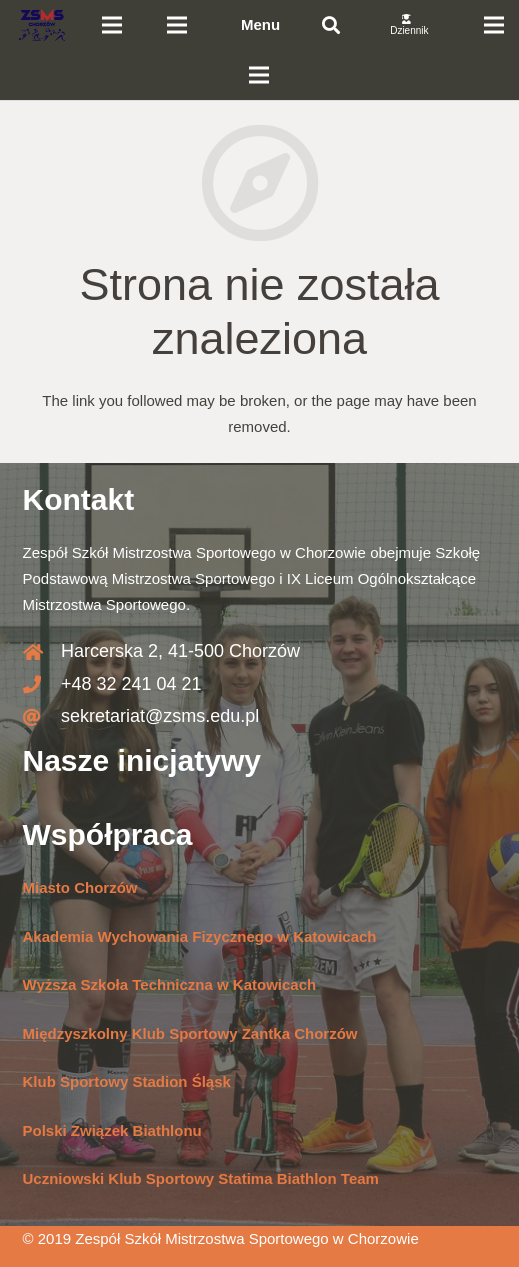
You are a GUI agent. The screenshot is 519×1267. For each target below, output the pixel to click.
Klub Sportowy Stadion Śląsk (127, 1081)
